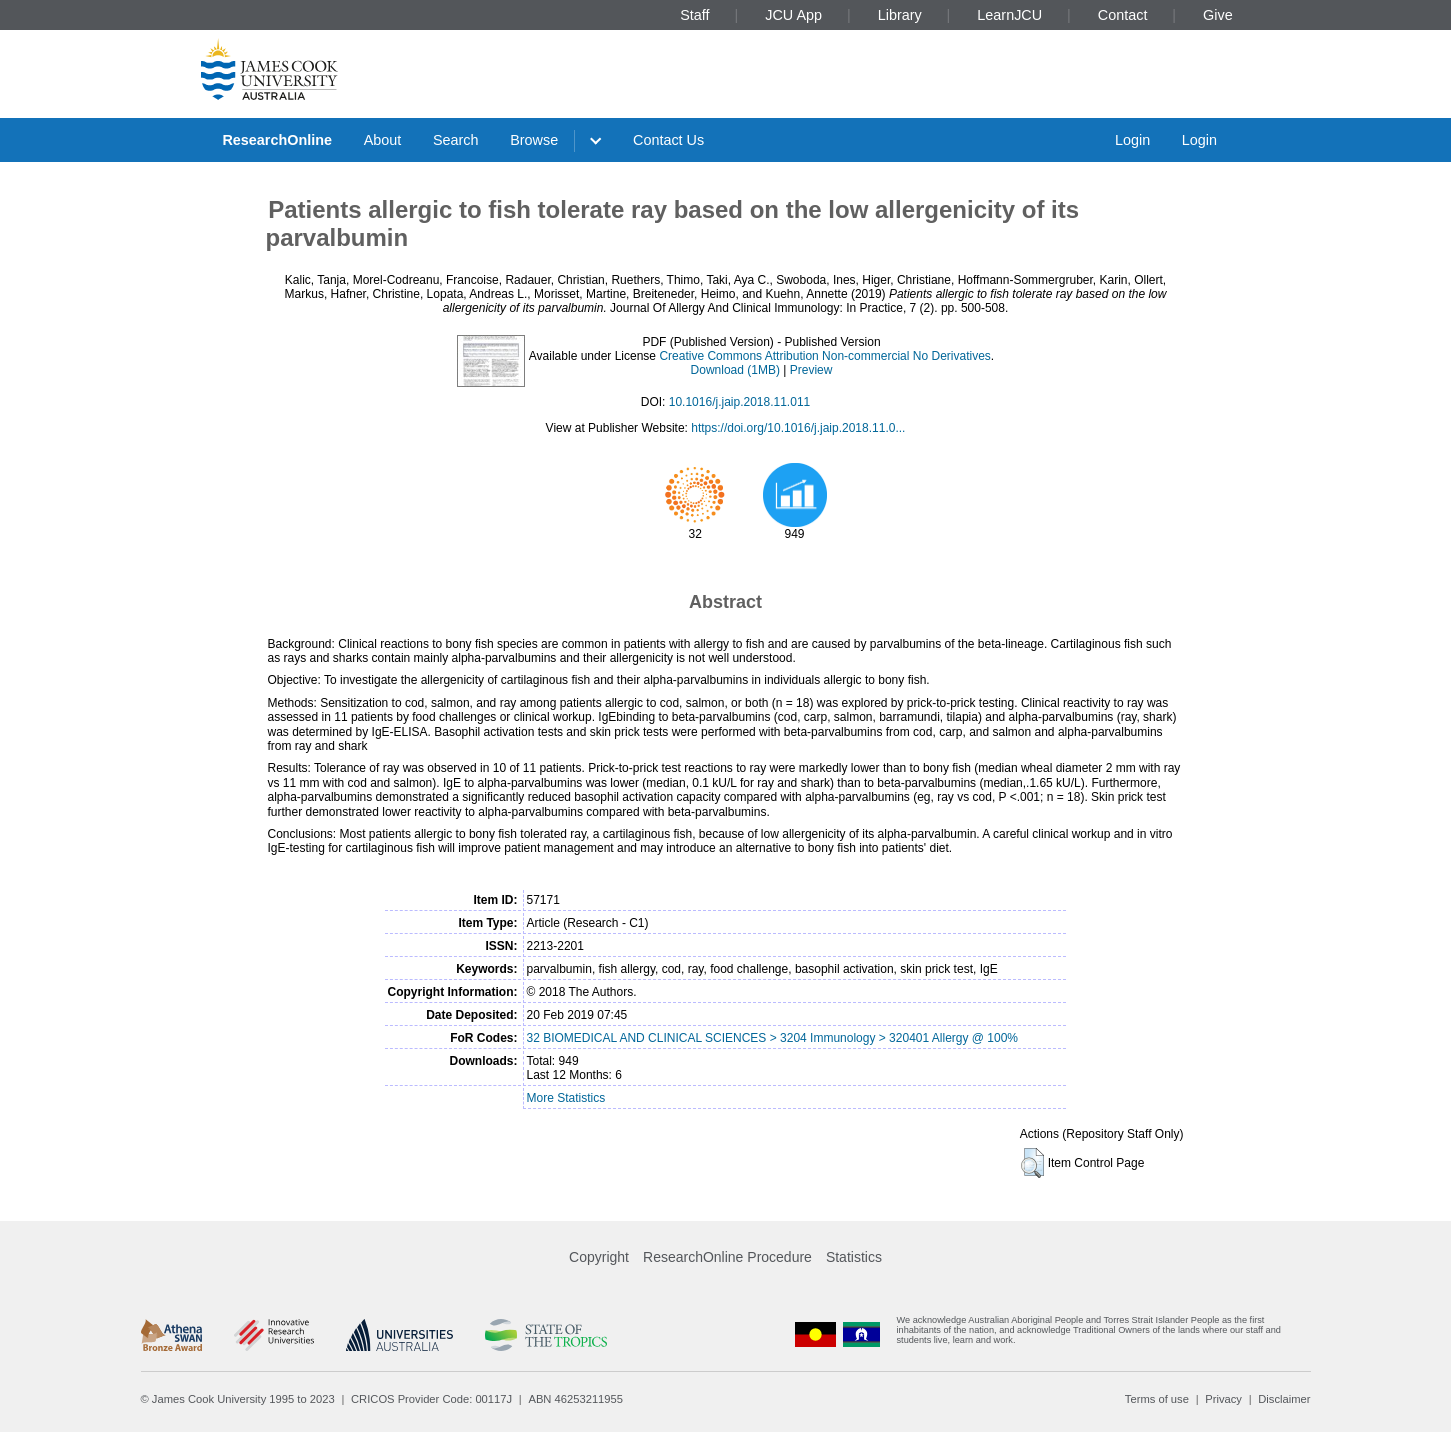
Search (456, 140)
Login (1132, 140)
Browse (534, 140)
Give (1218, 15)
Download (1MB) (735, 370)
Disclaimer (1284, 1399)
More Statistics (566, 1098)
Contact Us (668, 140)
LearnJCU (1009, 15)
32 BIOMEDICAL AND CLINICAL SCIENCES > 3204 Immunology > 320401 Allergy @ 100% (773, 1038)
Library (900, 15)
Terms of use (1157, 1399)
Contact (1123, 15)
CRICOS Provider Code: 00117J (431, 1399)
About (383, 140)
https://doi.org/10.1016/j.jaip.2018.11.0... (798, 428)
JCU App (793, 15)
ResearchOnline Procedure (727, 1257)
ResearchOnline (277, 140)
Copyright (599, 1257)
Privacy (1223, 1399)
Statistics (854, 1257)
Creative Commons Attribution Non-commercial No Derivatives (824, 356)
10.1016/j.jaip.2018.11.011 (739, 402)
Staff (694, 15)
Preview (811, 370)
